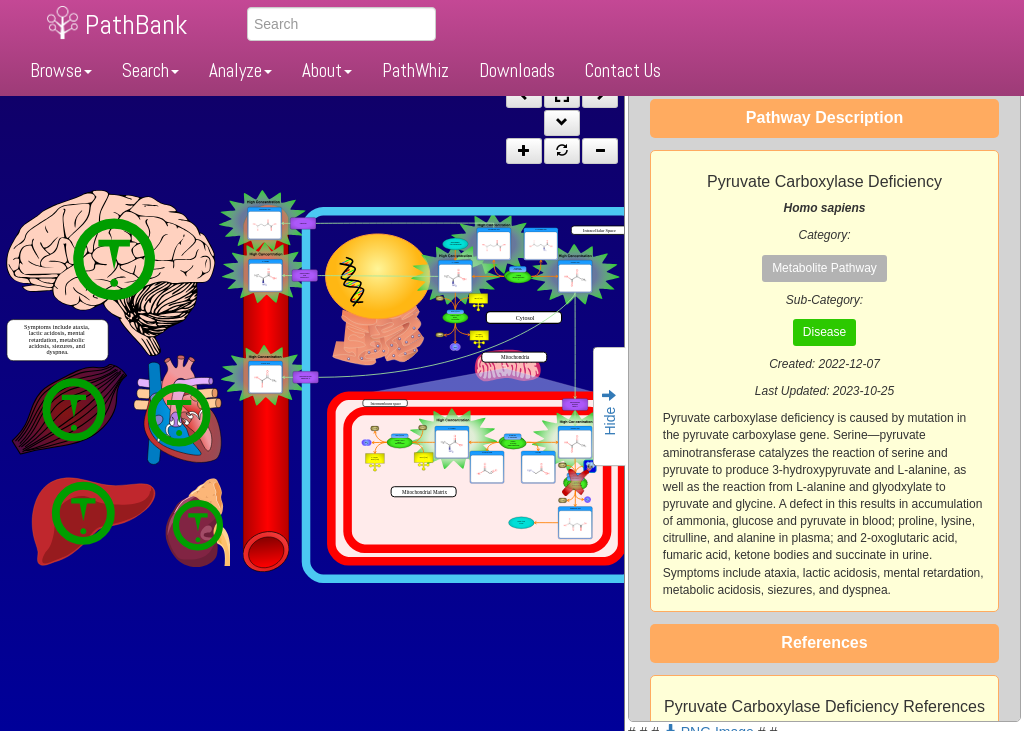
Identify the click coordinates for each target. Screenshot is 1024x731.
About (327, 70)
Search (150, 70)
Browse (61, 70)
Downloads (517, 70)
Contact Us (623, 70)
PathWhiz (415, 70)
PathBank (136, 24)
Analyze (240, 70)
